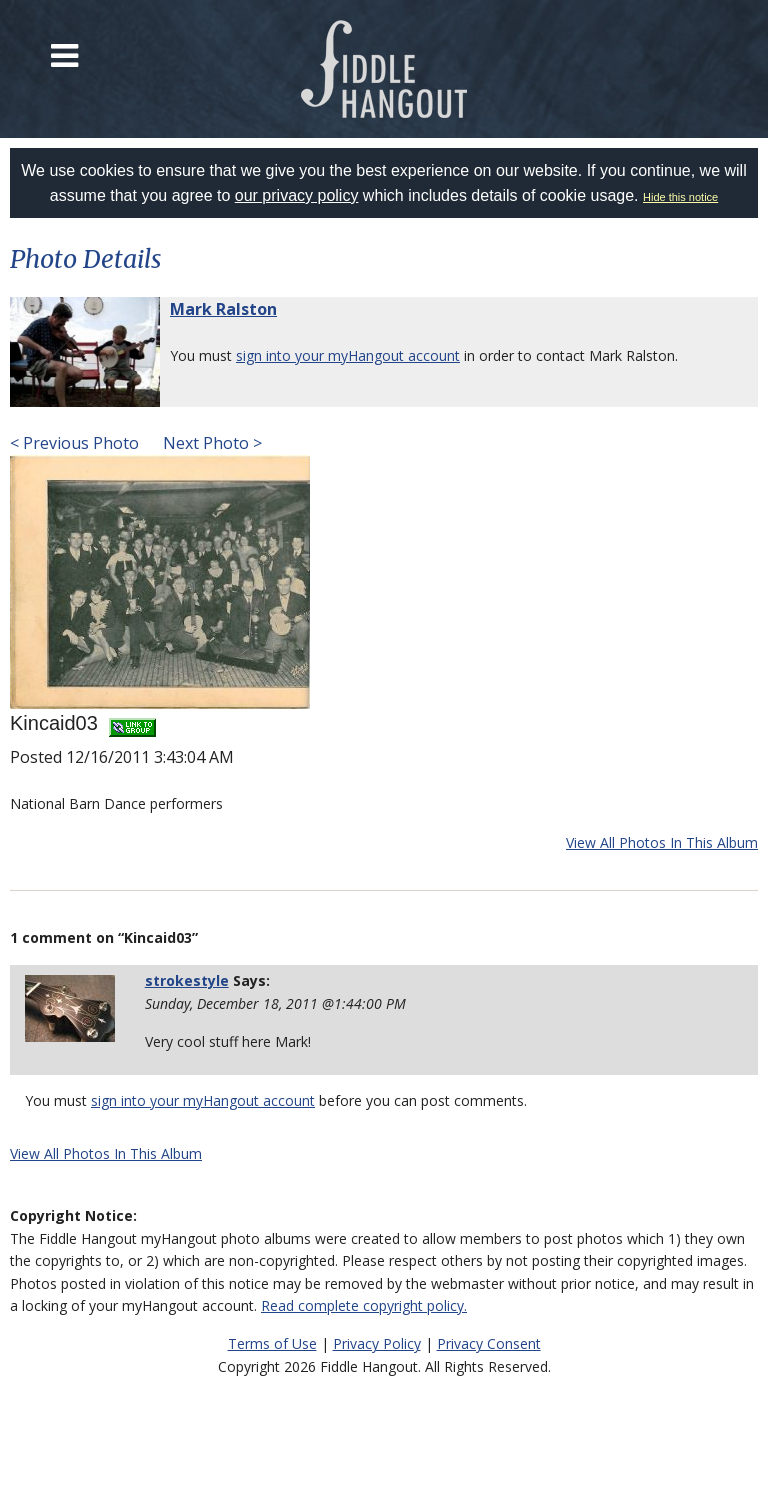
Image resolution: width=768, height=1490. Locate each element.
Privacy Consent (489, 1343)
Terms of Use (272, 1343)
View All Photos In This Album (662, 842)
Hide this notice (680, 197)
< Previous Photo (74, 443)
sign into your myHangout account (348, 355)
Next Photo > (210, 443)
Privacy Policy (377, 1343)
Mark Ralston (223, 309)
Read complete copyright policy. (364, 1305)
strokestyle (187, 980)
